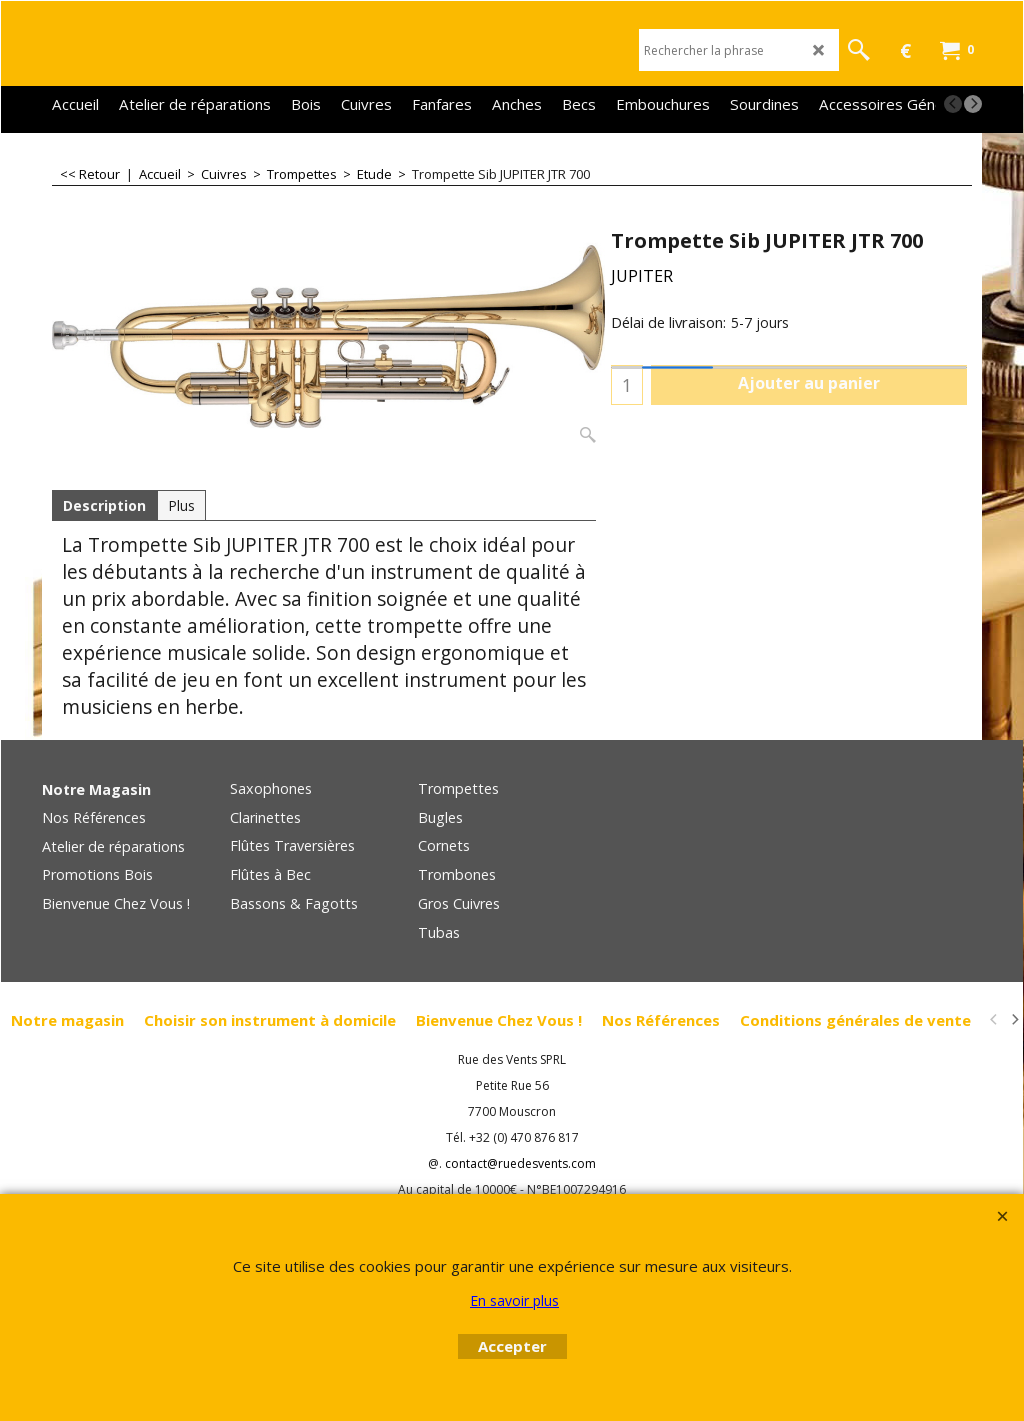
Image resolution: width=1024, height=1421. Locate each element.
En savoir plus (514, 1300)
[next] (973, 104)
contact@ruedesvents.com (520, 1163)
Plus (181, 505)
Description (104, 505)
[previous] (953, 104)
